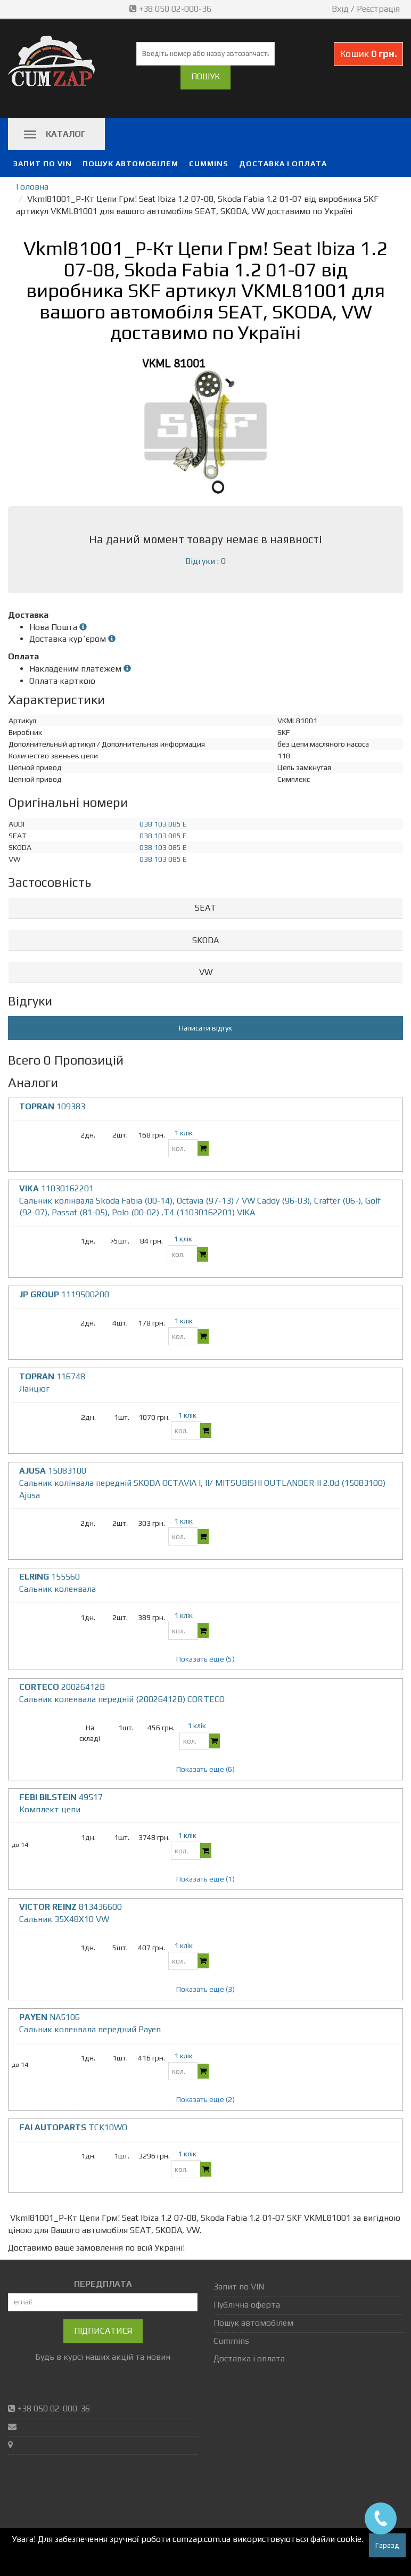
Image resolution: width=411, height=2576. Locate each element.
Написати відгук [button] (205, 1028)
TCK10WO (73, 2127)
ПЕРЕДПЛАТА (103, 2284)
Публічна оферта (246, 2305)
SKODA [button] (205, 940)
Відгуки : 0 (205, 561)
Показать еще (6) (205, 1769)
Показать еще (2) (205, 2099)
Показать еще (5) (205, 1659)
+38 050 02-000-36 (171, 9)
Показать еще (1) (205, 1879)
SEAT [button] (205, 908)
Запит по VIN (42, 163)
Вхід (340, 9)
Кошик (368, 53)
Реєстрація (378, 9)
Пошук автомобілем (130, 163)
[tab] (205, 908)
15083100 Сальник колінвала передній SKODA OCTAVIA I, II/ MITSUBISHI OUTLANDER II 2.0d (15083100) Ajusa (202, 1483)
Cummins (208, 163)
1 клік (183, 1132)
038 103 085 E (163, 824)
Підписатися (103, 2331)
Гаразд (387, 2545)
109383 (52, 1106)
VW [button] (205, 972)
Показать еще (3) (205, 1989)
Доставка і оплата (283, 163)
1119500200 (64, 1294)
